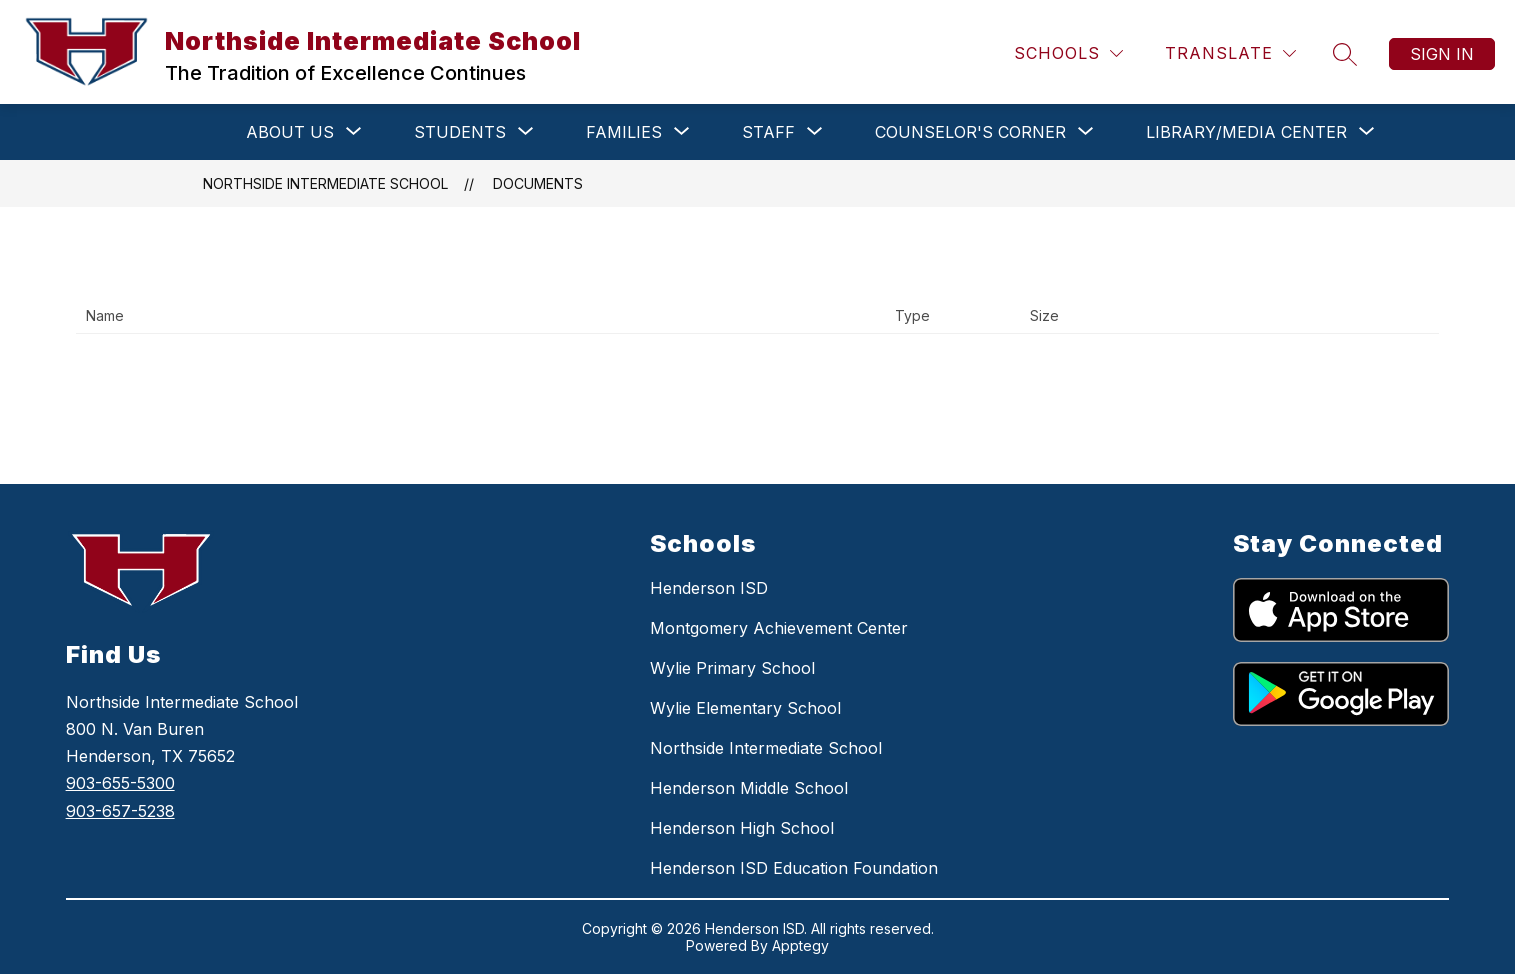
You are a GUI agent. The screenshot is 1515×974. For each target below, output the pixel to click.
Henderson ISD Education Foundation (794, 868)
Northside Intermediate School (325, 183)
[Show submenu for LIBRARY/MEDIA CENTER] (1246, 132)
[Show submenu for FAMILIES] (624, 132)
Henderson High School (742, 828)
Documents (538, 183)
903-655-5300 (120, 783)
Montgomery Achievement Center (779, 628)
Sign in (1442, 54)
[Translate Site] (1230, 53)
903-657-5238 (120, 811)
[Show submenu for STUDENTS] (460, 132)
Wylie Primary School (732, 668)
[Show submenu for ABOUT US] (290, 132)
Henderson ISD (709, 588)
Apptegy (800, 945)
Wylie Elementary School (745, 708)
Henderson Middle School (749, 788)
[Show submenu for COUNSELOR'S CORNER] (970, 132)
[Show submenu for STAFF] (768, 132)
